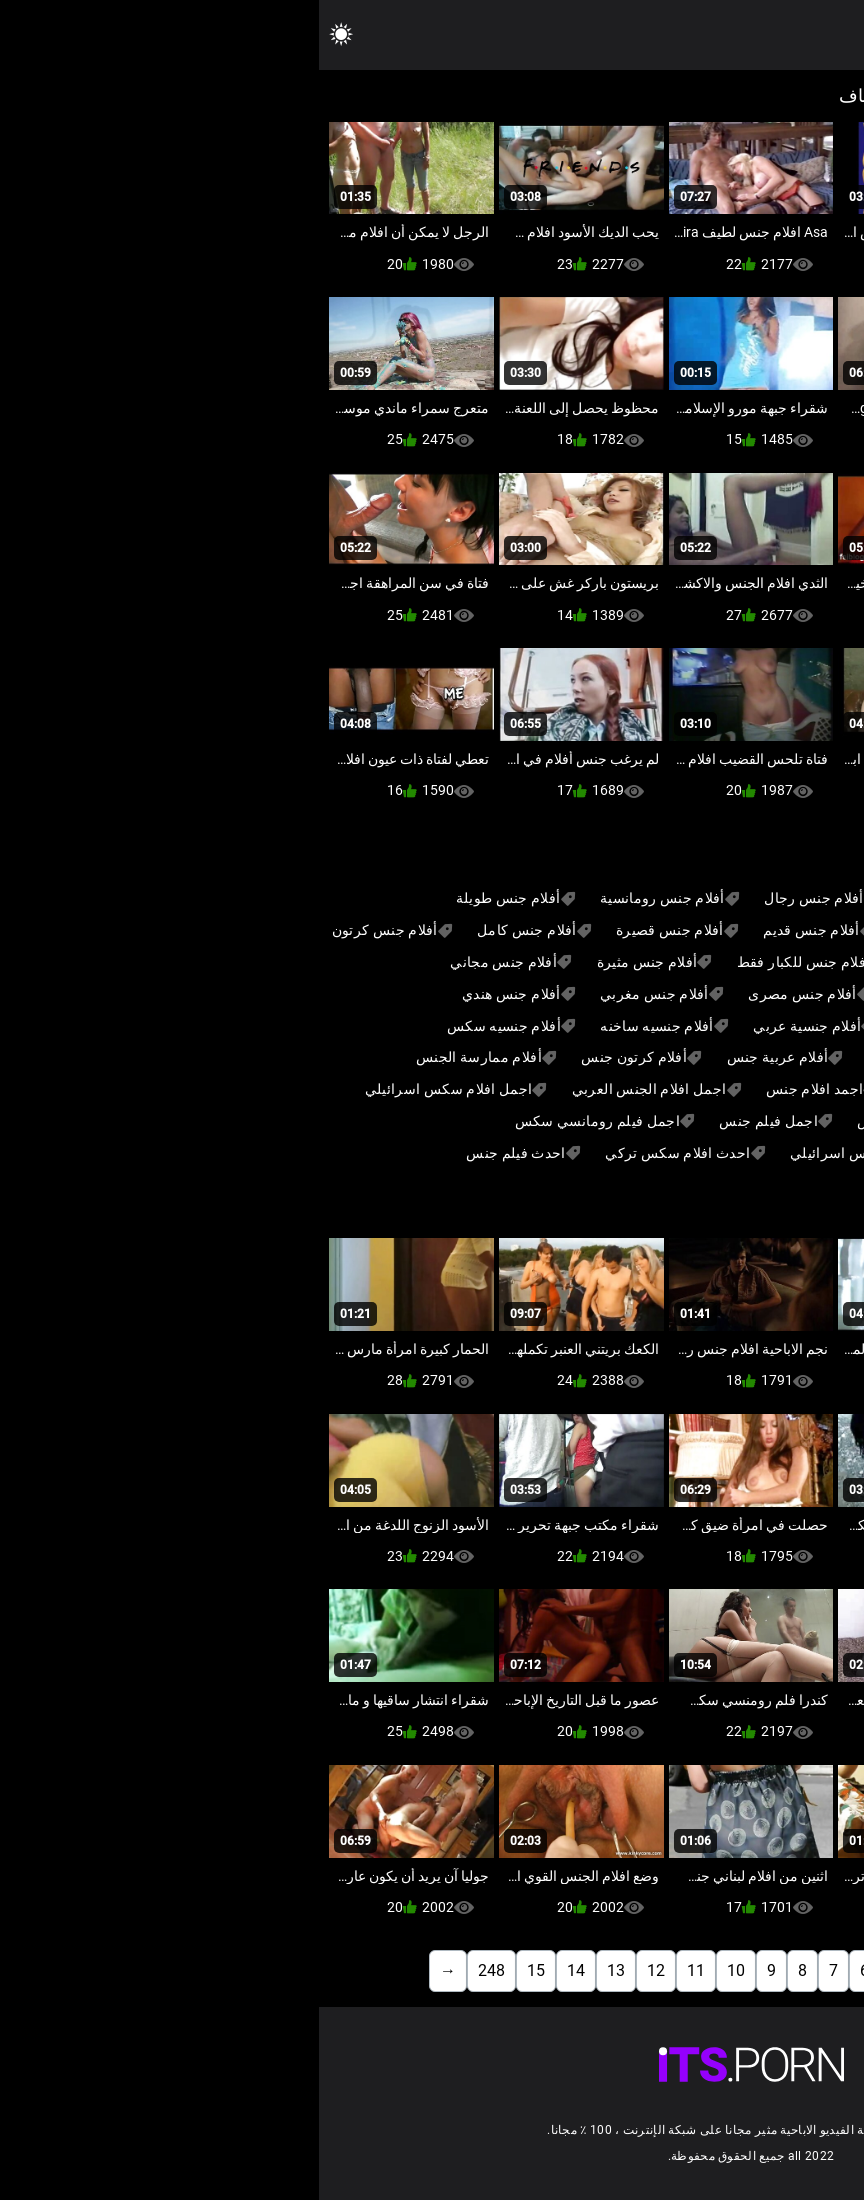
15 (217, 1970)
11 (377, 1970)
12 (337, 1970)
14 (257, 1970)
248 (172, 1970)
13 (297, 1970)
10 (417, 1970)
